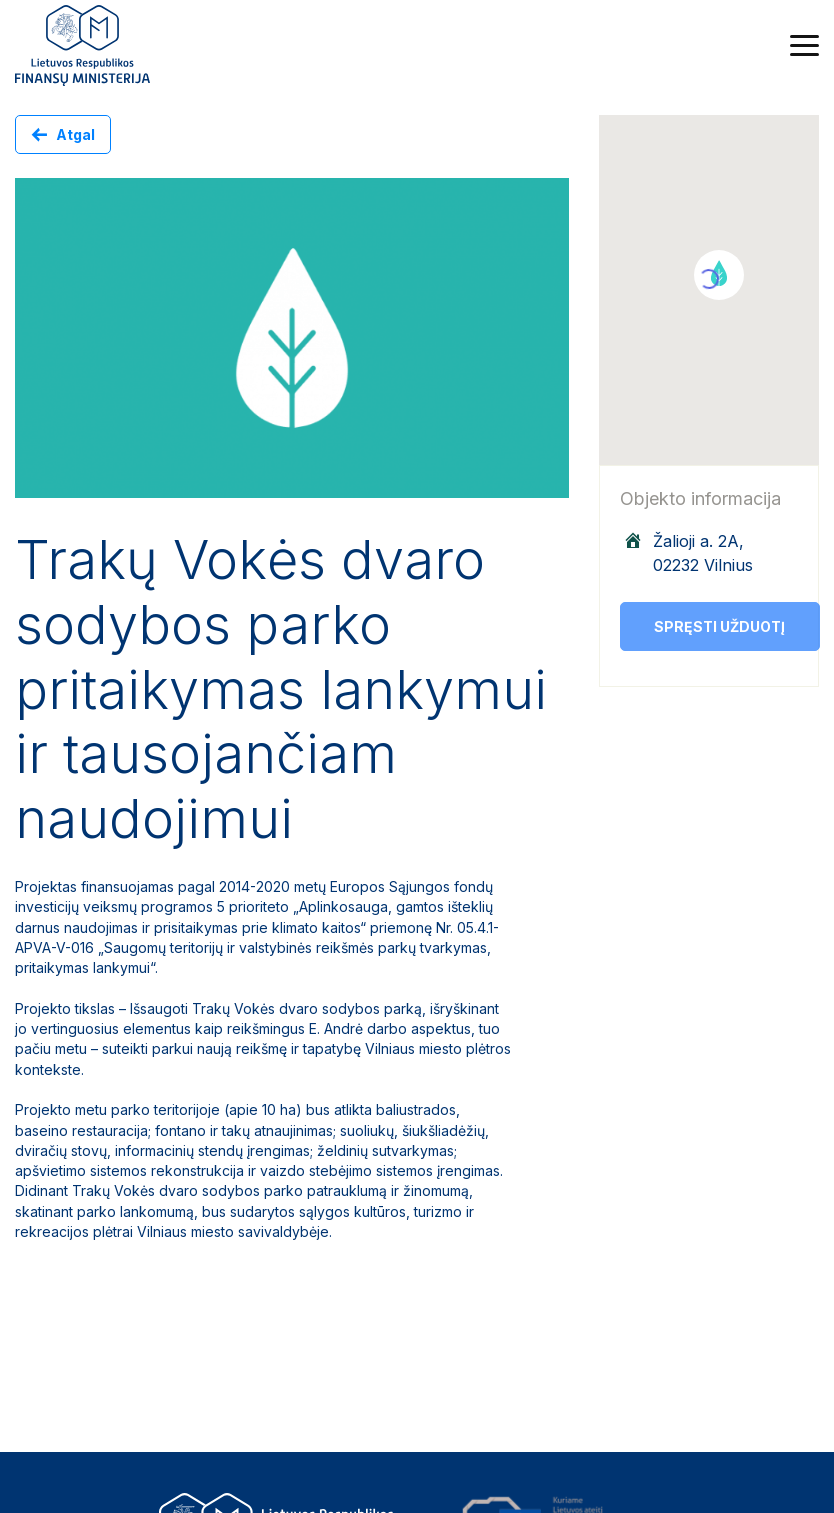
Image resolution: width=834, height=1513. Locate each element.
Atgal (75, 134)
